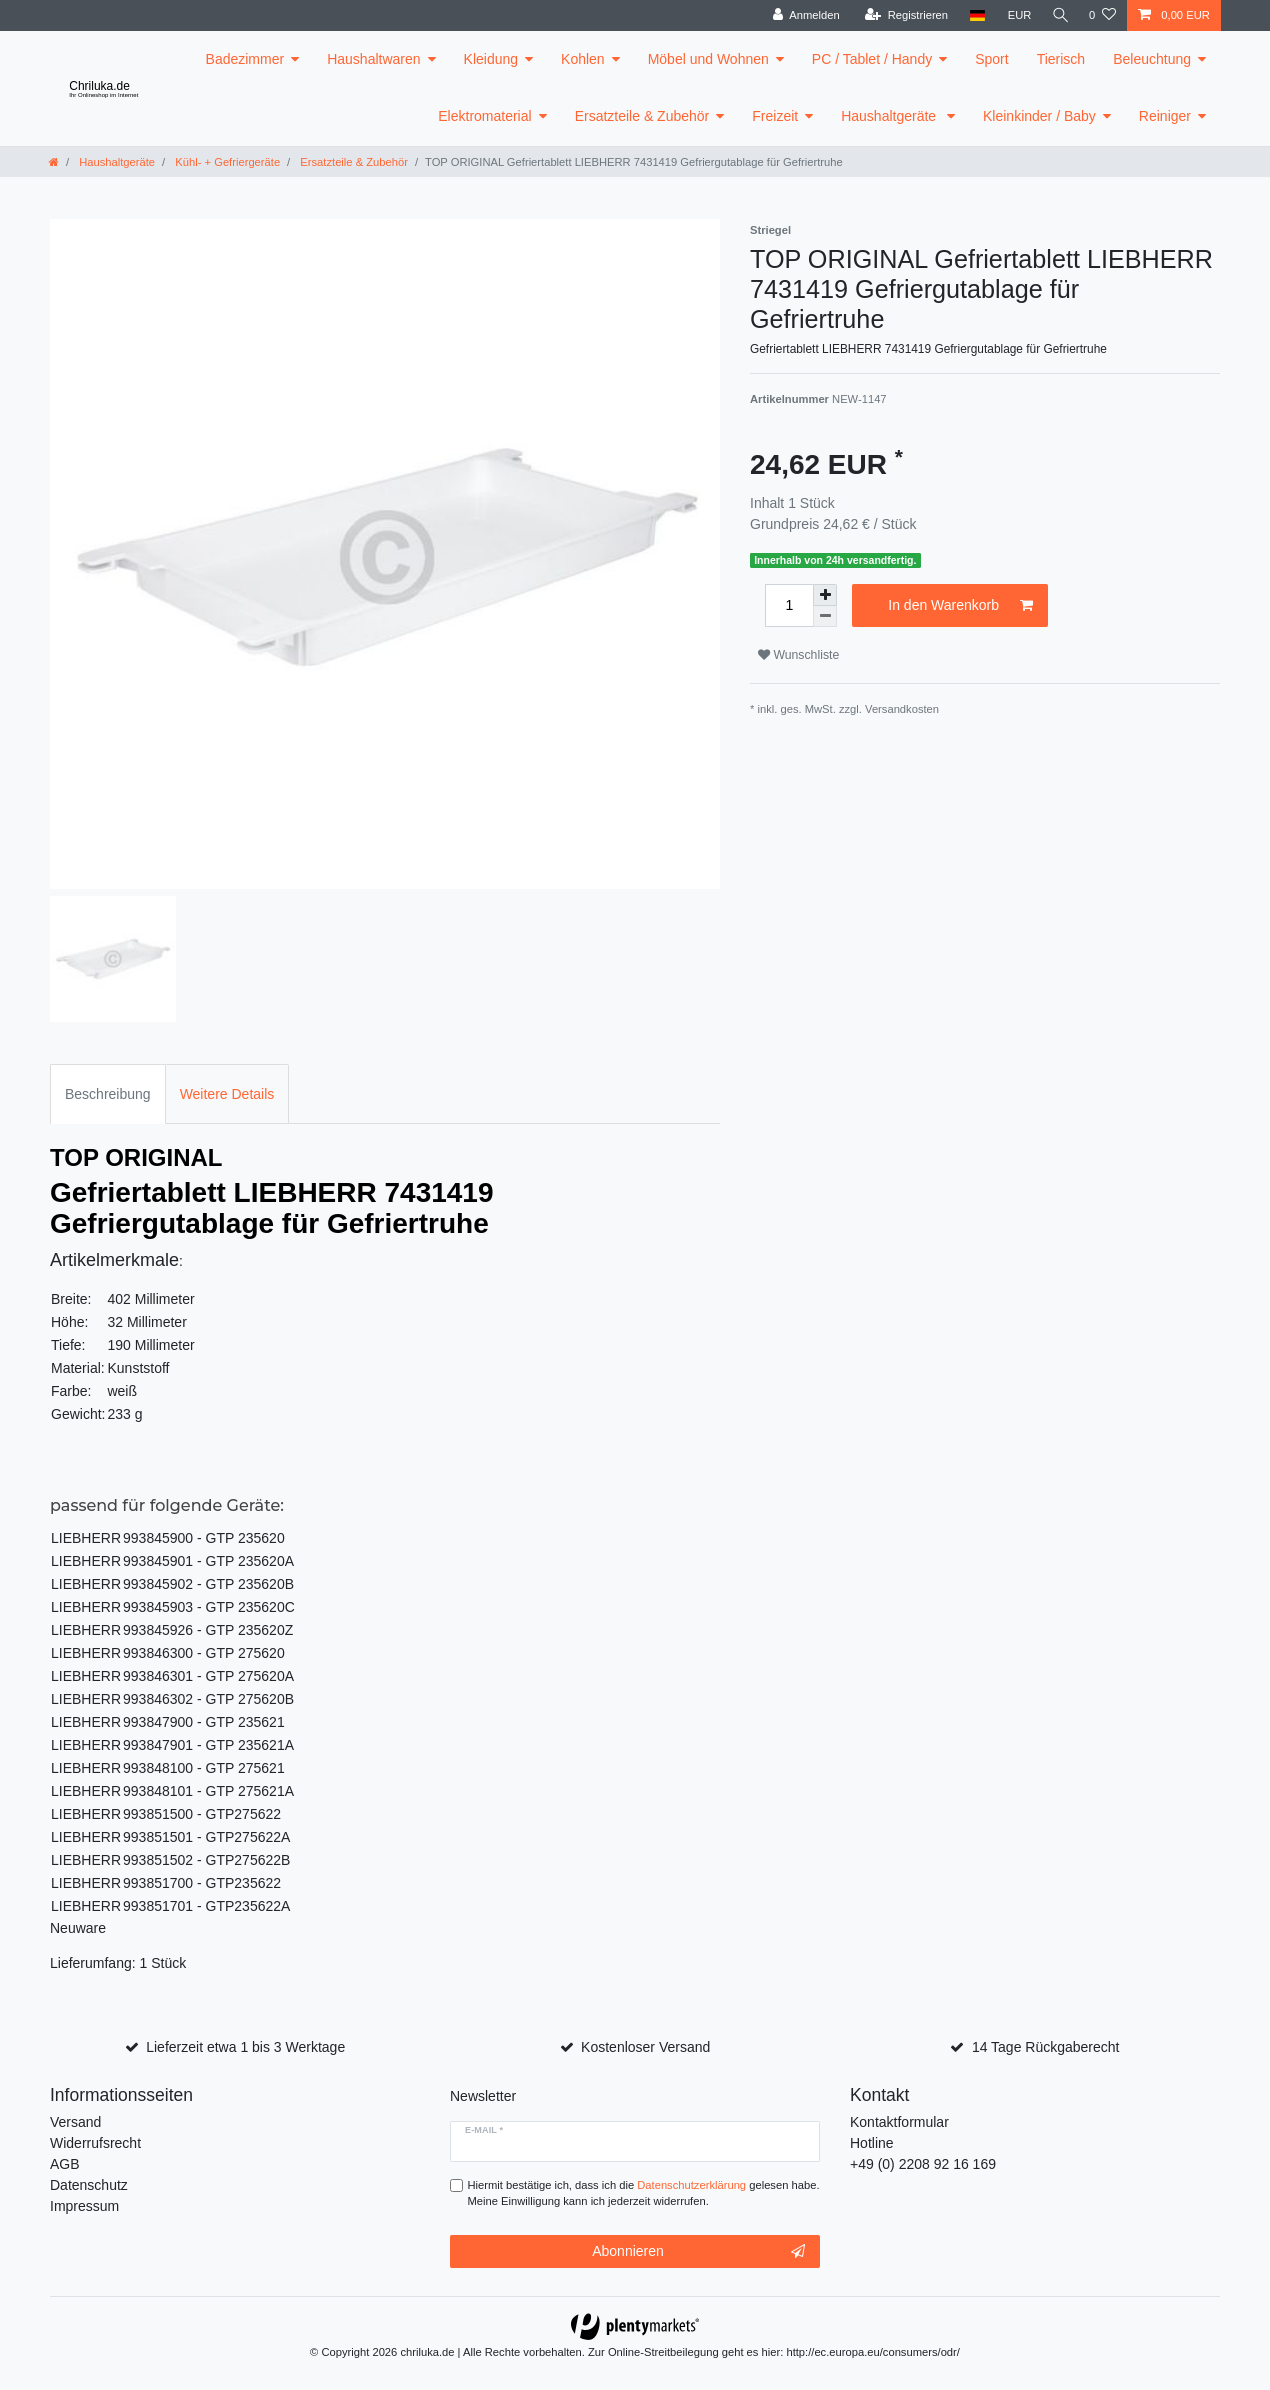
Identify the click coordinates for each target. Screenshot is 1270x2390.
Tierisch (1061, 59)
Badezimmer (245, 59)
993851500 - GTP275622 (202, 1814)
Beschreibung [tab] (108, 1094)
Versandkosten (902, 709)
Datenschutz (89, 2185)
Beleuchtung (1152, 59)
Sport (991, 59)
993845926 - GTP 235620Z (208, 1630)
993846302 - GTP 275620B (208, 1699)
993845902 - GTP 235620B (208, 1584)
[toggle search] (1058, 15)
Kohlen (583, 59)
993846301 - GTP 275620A (208, 1676)
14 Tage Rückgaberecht (1046, 2047)
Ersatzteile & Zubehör (642, 116)
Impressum (84, 2206)
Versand (75, 2122)
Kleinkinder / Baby (1039, 116)
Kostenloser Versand (645, 2047)
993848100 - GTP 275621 (204, 1768)
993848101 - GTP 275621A (208, 1791)
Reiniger (1165, 116)
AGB (65, 2164)
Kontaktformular (899, 2122)
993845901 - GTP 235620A (208, 1561)
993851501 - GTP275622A (206, 1837)
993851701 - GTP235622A (206, 1906)
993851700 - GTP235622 (202, 1883)
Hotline (872, 2143)
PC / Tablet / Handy (872, 59)
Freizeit (775, 116)
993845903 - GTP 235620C (209, 1607)
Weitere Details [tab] (227, 1094)
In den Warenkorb (960, 606)
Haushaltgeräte (890, 116)
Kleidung (491, 59)
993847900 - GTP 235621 (204, 1722)
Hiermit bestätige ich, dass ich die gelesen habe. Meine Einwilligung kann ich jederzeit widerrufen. (644, 2193)
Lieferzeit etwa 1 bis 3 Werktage (245, 2047)
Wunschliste (798, 655)
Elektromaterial (484, 116)
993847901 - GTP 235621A (208, 1745)
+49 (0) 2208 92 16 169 (923, 2164)
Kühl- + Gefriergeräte (226, 162)
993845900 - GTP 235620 (204, 1538)
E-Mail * (484, 2130)
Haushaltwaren (373, 59)
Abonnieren (698, 2252)
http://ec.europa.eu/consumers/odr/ (873, 2352)
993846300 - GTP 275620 (204, 1653)
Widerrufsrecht (95, 2143)
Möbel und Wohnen (708, 59)
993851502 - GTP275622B (206, 1860)
